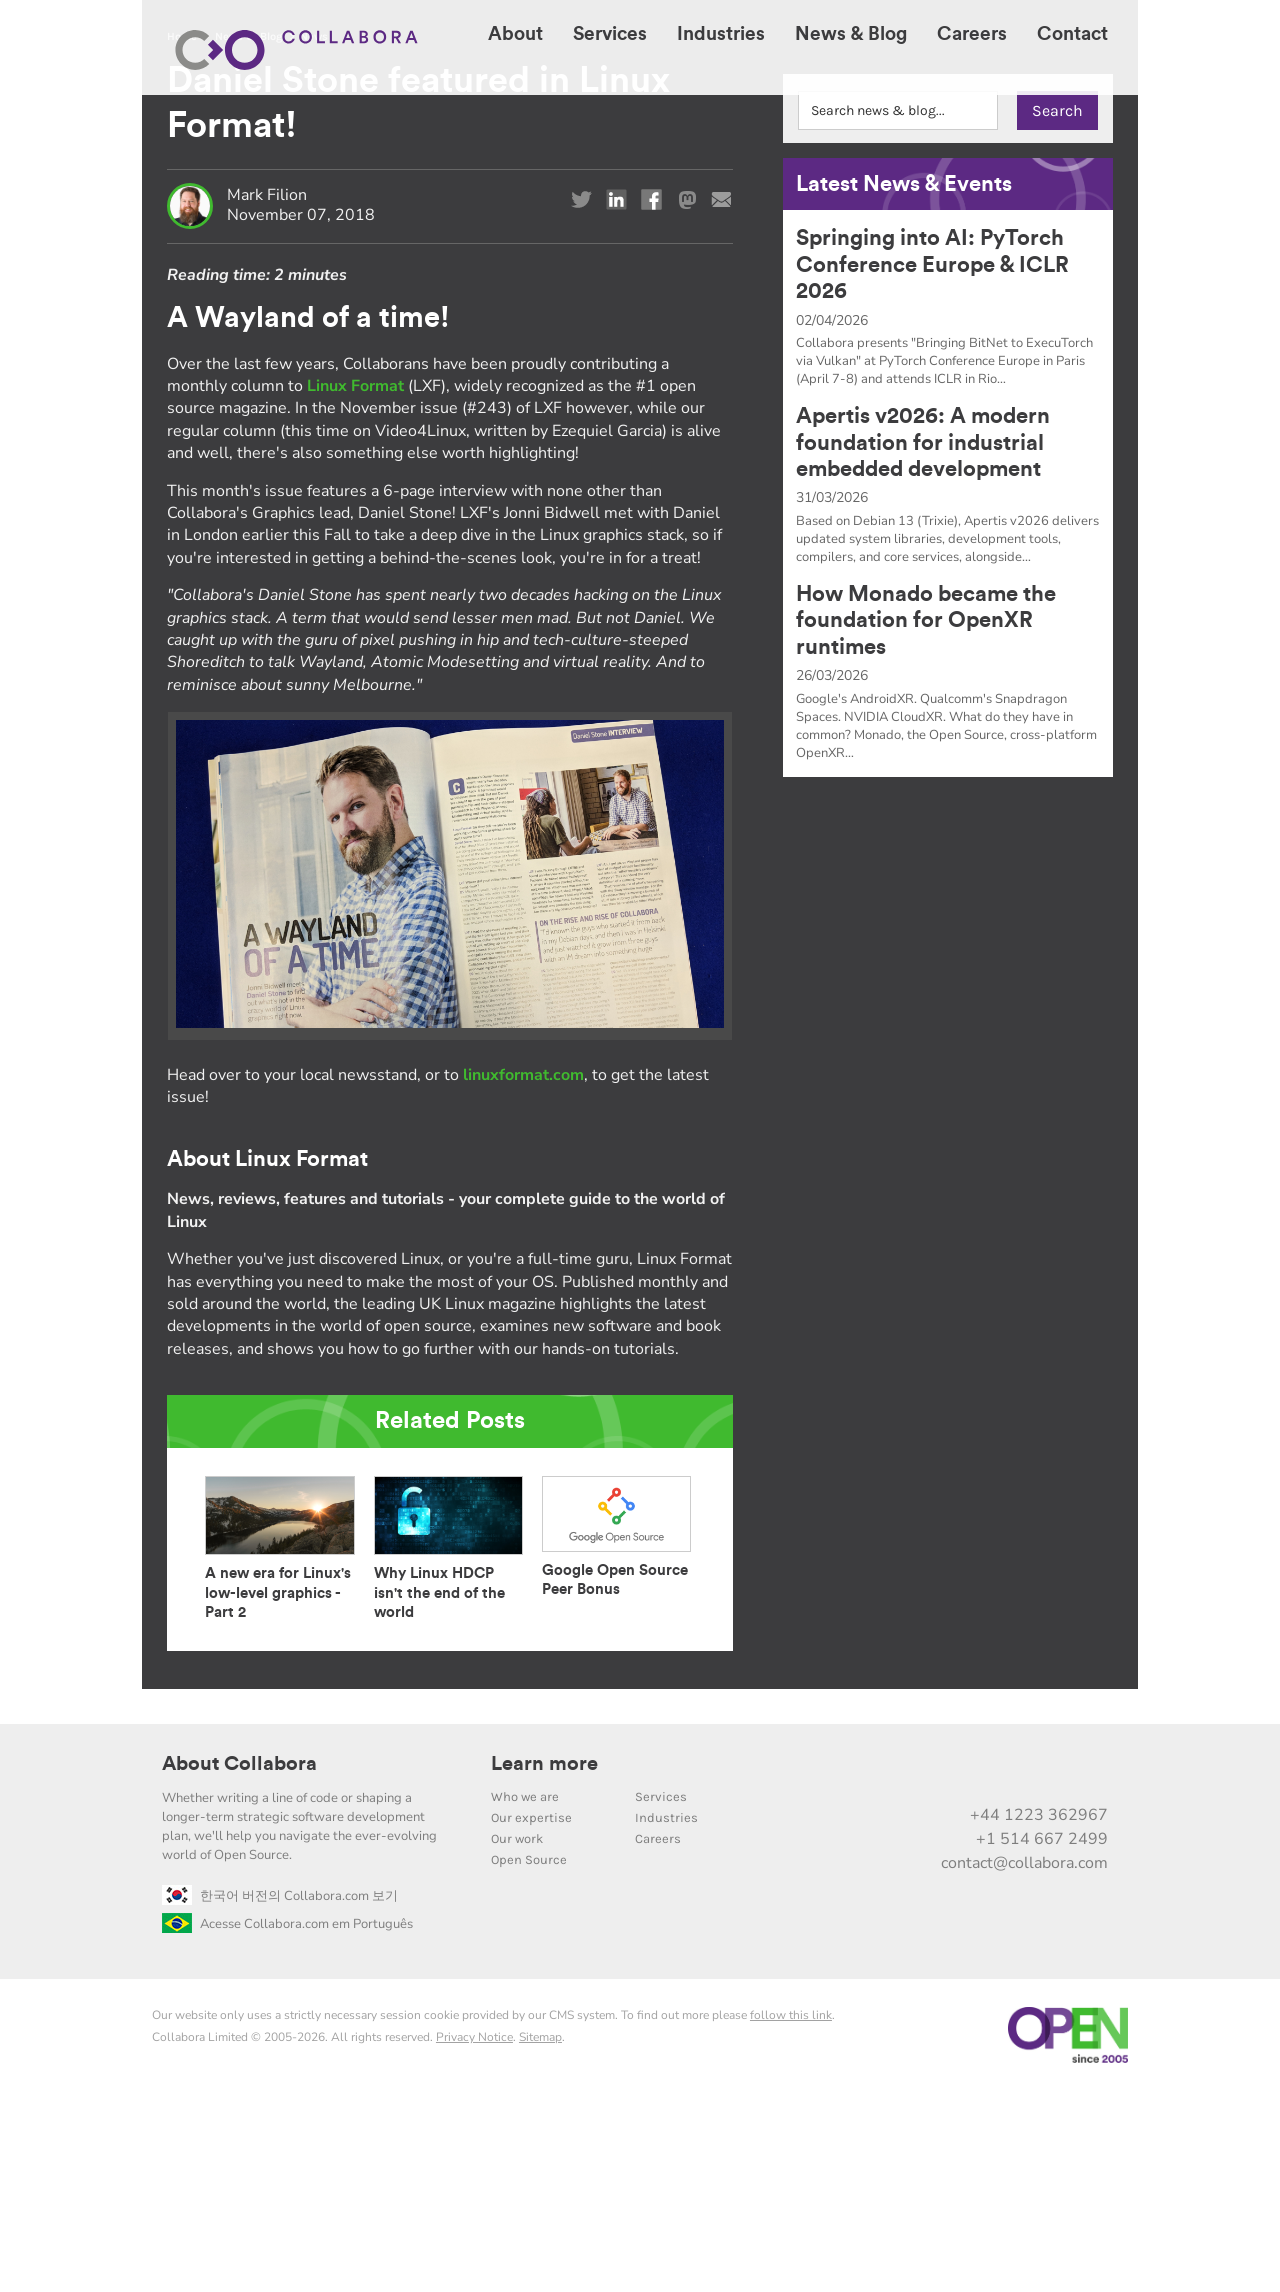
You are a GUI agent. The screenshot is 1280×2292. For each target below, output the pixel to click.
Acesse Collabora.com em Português (287, 2124)
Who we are (525, 1996)
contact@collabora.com (1024, 2063)
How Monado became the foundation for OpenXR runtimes (926, 820)
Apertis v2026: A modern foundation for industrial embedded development (923, 642)
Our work (517, 2038)
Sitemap (540, 2237)
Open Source (529, 2059)
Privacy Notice (474, 2237)
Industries (666, 2017)
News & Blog (248, 236)
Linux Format (355, 586)
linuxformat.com (523, 1275)
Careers (658, 2038)
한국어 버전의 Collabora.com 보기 (280, 2096)
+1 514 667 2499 (1042, 2039)
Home (182, 236)
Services (661, 1996)
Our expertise (531, 2017)
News (314, 236)
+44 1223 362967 (1039, 2015)
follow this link (791, 2215)
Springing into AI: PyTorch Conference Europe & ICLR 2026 (932, 464)
